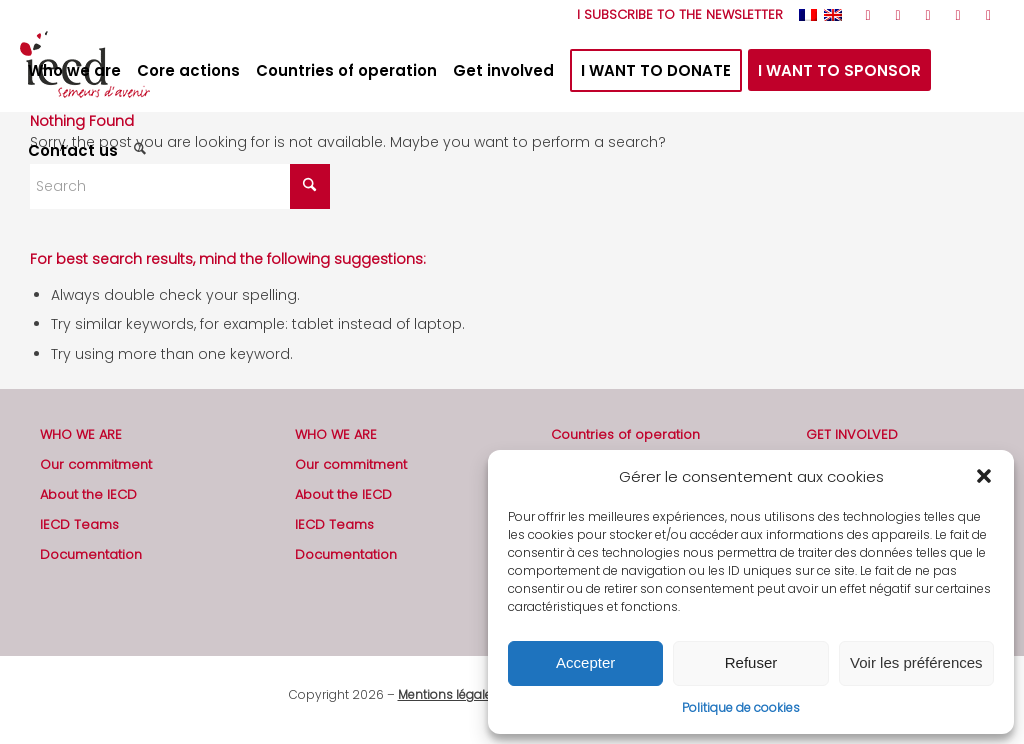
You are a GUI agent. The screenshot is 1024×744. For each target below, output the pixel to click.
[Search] (142, 151)
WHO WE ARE (81, 434)
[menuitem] (675, 15)
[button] (984, 476)
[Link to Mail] (989, 15)
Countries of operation (625, 434)
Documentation (91, 554)
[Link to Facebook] (898, 15)
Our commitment (96, 464)
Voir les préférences (916, 662)
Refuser (751, 662)
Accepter (585, 662)
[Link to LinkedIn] (958, 15)
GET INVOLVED (852, 434)
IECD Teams (79, 524)
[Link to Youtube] (928, 15)
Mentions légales (448, 694)
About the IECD (88, 494)
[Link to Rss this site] (868, 15)
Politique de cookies (741, 707)
